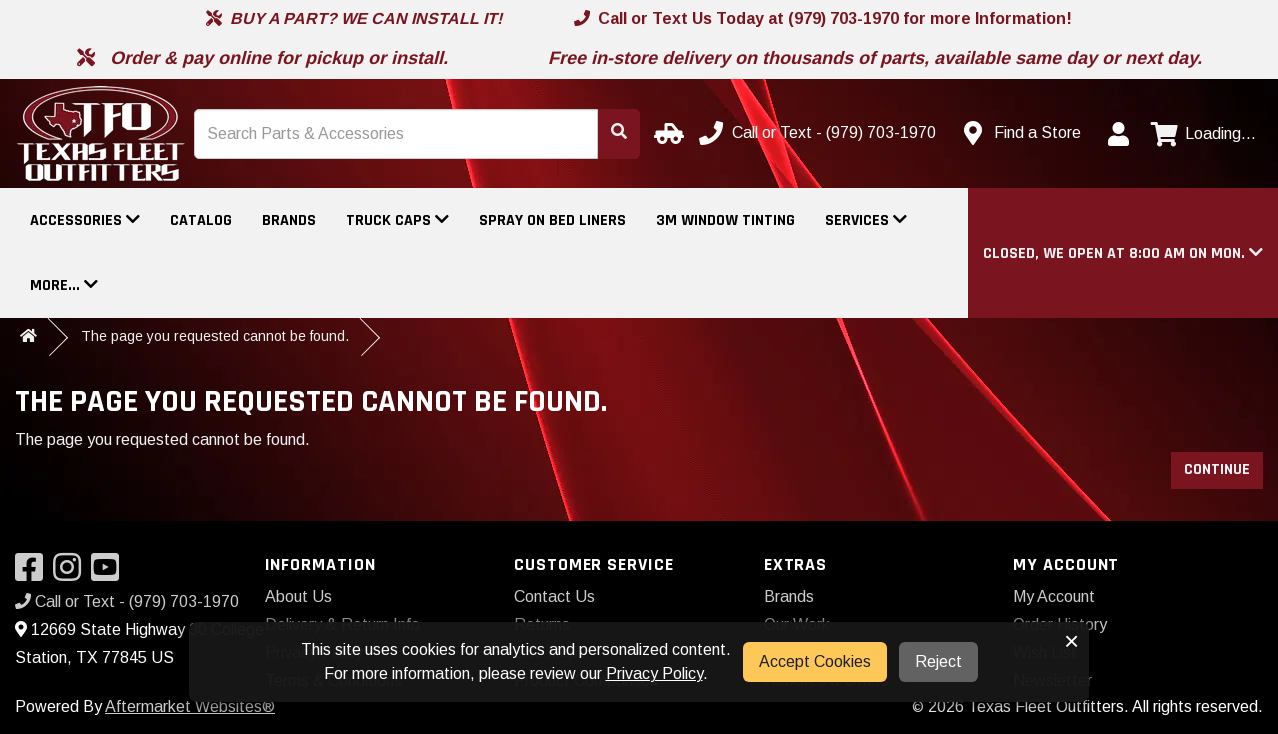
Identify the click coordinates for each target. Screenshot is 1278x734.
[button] (1123, 253)
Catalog (201, 220)
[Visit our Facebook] (34, 573)
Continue (1217, 469)
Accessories (85, 220)
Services (866, 220)
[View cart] (1203, 134)
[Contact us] (1023, 133)
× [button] (1071, 641)
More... (64, 285)
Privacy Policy (654, 673)
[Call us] (819, 133)
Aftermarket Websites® (190, 706)
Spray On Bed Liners (552, 220)
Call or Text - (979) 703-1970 (127, 601)
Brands (289, 220)
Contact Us (554, 596)
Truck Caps (397, 220)
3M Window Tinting (725, 220)
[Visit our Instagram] (72, 573)
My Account (1054, 596)
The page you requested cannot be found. (215, 336)
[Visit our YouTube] (110, 573)
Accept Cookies (815, 661)
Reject (938, 661)
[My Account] (1118, 134)
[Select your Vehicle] (666, 133)
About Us (298, 596)
